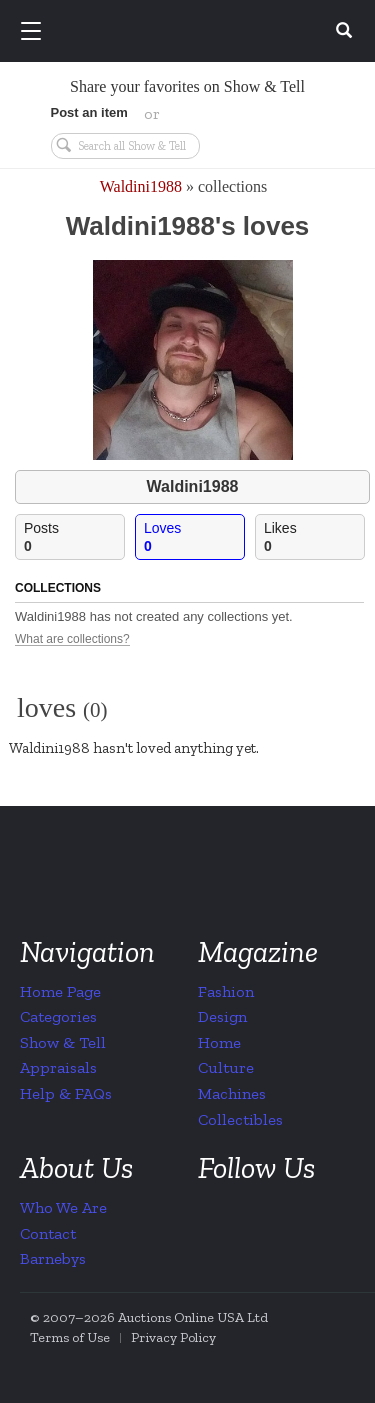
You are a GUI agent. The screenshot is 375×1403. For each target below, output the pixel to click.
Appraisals (58, 1067)
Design (222, 1016)
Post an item (89, 112)
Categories (58, 1016)
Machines (232, 1093)
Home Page (60, 991)
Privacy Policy (173, 1337)
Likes (314, 537)
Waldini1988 (141, 186)
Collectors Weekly (191, 32)
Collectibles (240, 1119)
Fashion (226, 991)
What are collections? (72, 639)
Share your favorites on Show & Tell (187, 86)
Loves (194, 537)
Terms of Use (70, 1337)
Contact (48, 1233)
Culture (226, 1067)
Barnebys (53, 1258)
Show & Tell (63, 1042)
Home (219, 1042)
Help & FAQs (66, 1093)
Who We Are (63, 1207)
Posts (74, 537)
